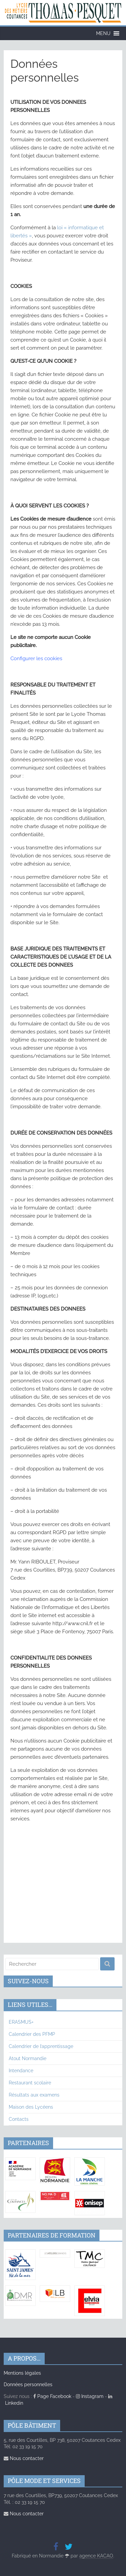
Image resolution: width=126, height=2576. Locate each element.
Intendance (21, 2070)
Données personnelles (28, 2384)
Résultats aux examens (34, 2095)
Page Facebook (52, 2396)
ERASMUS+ (21, 2022)
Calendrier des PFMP (32, 2034)
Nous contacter (24, 2458)
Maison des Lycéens (31, 2107)
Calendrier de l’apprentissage (41, 2046)
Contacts (19, 2119)
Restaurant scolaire (30, 2082)
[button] (103, 33)
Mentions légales (22, 2373)
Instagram (89, 2396)
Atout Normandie (27, 2058)
